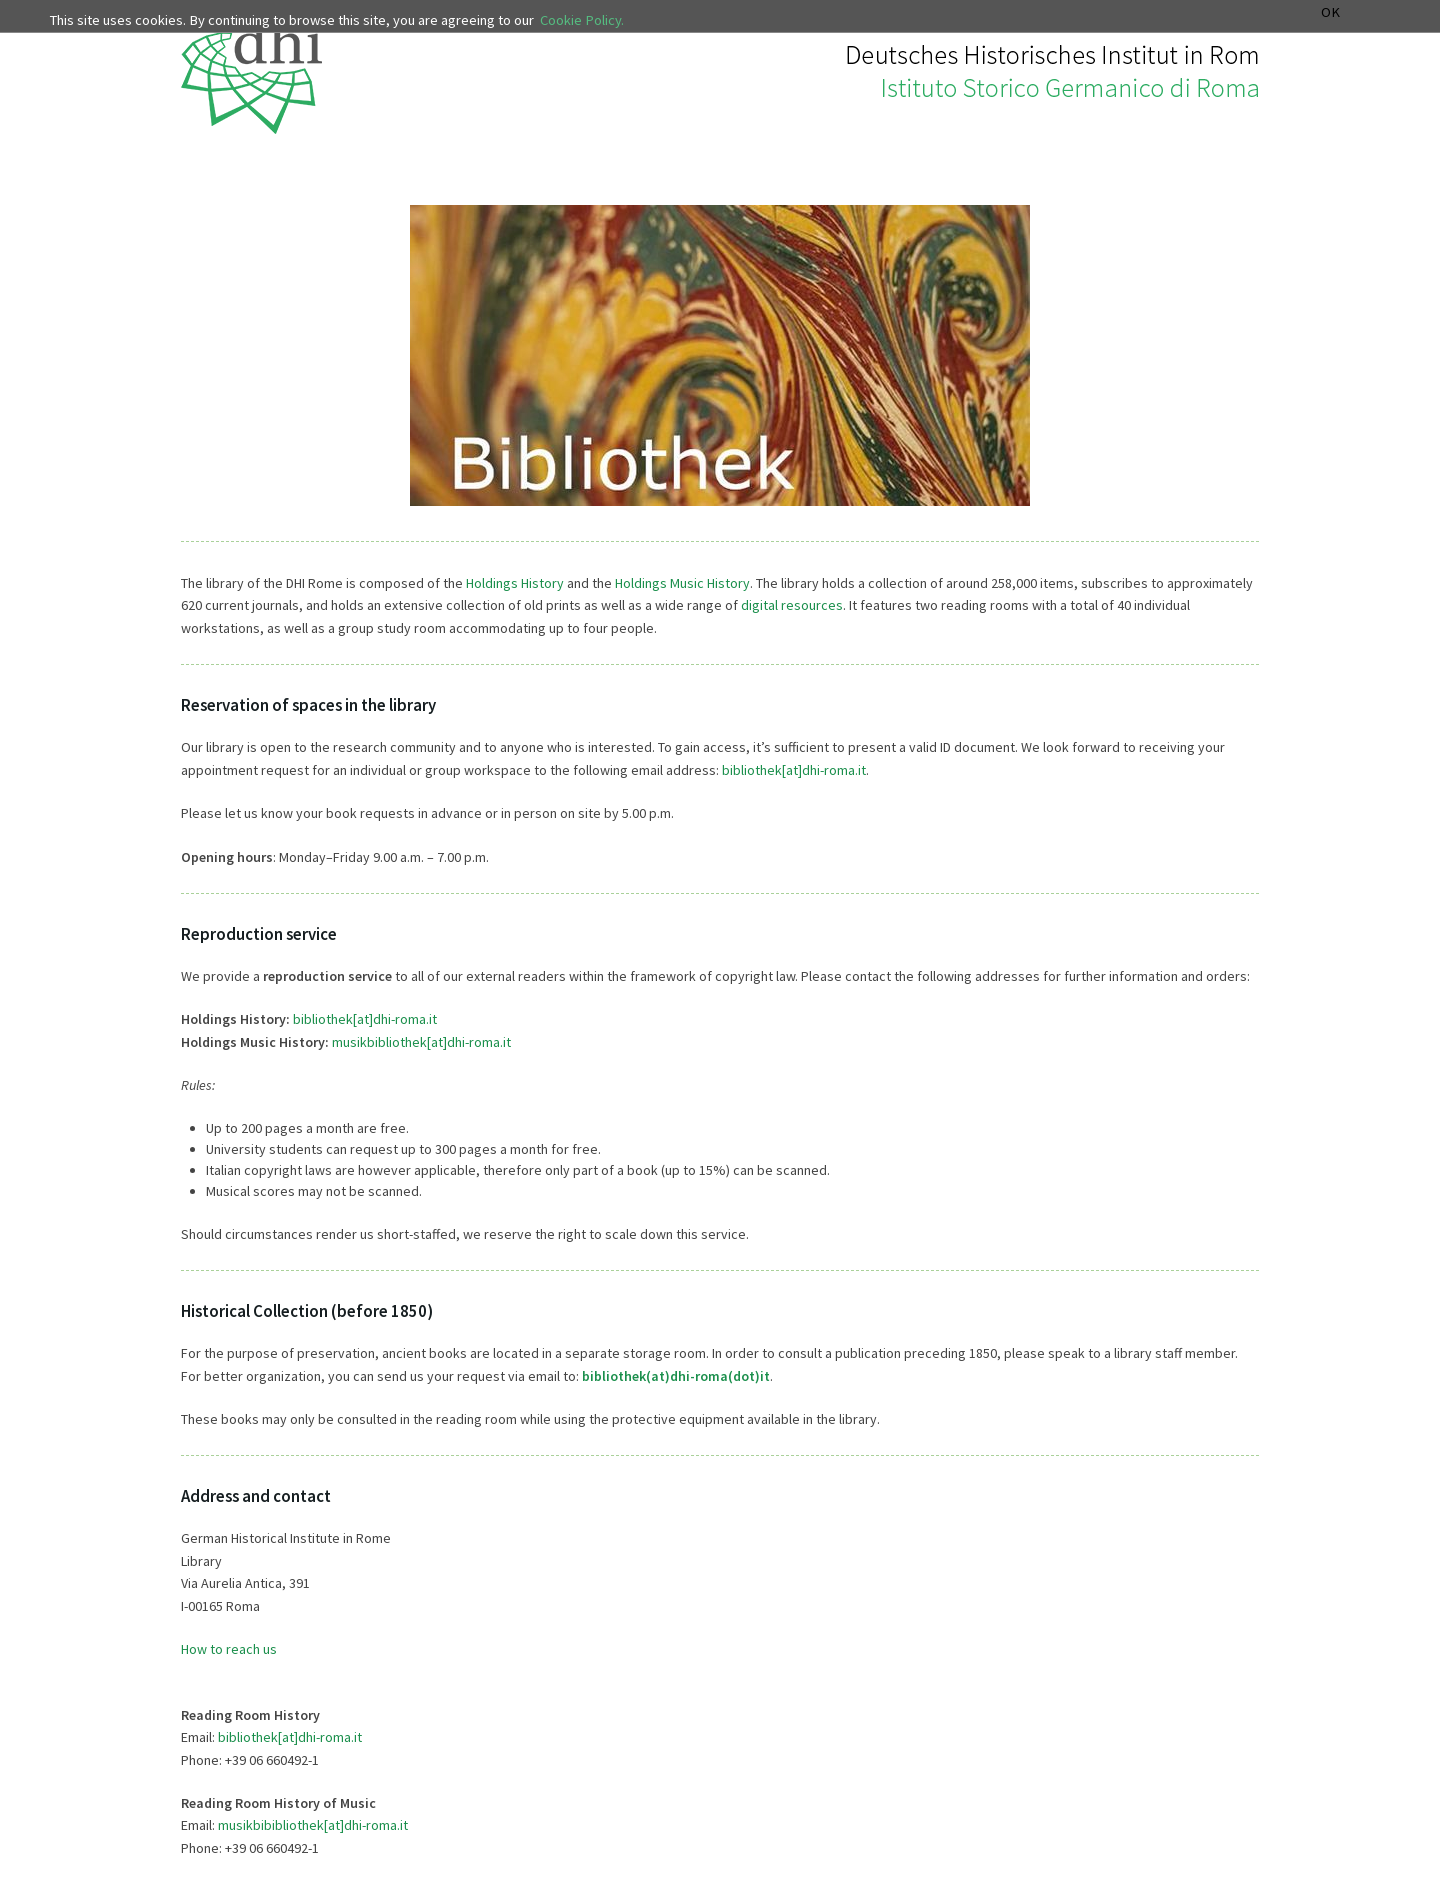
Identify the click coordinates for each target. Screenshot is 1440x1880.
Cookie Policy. (582, 20)
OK (1330, 12)
